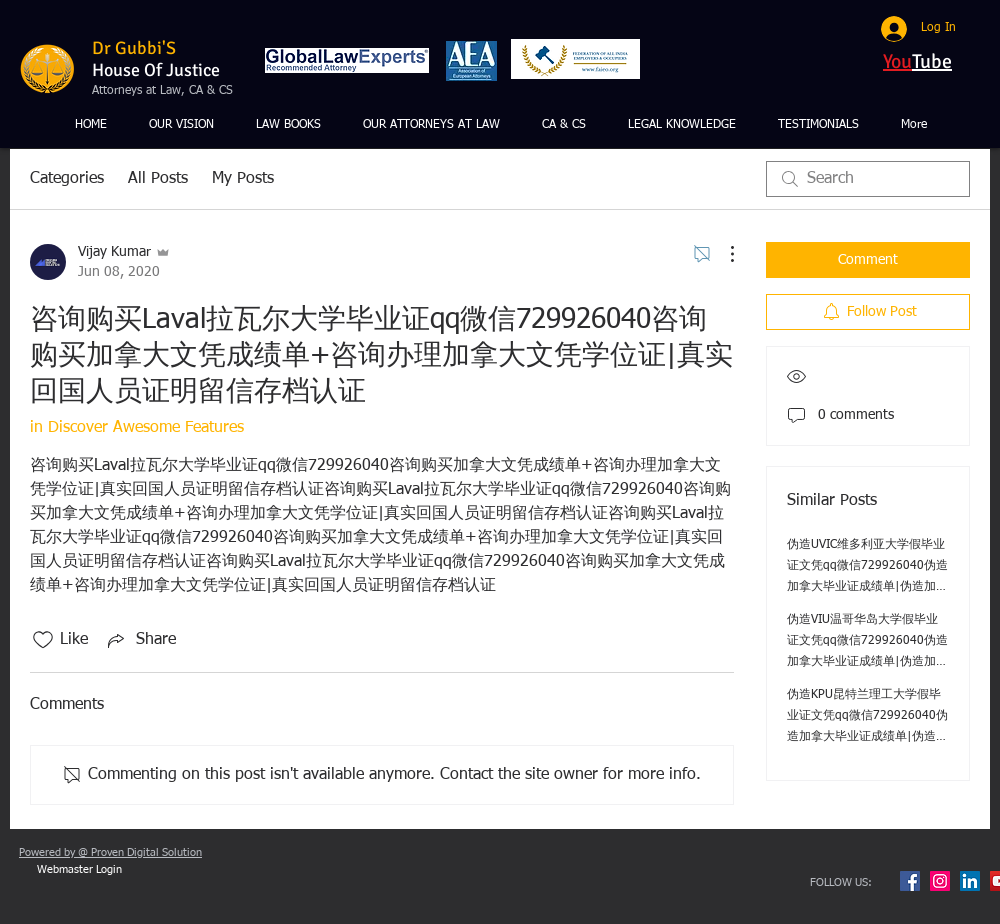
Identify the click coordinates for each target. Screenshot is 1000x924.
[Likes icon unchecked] (43, 640)
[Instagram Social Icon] (940, 881)
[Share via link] (140, 640)
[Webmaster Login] (79, 870)
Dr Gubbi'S (134, 48)
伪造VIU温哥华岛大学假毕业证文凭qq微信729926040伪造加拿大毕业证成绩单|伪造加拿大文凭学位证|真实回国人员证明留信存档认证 (867, 662)
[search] (868, 179)
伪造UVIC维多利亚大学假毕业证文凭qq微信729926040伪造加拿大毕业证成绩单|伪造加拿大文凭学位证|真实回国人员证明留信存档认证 (867, 587)
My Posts (243, 179)
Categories (67, 179)
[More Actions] (722, 254)
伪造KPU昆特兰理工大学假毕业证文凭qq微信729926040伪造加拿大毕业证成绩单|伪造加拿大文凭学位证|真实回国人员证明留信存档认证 (867, 737)
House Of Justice (156, 70)
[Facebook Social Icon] (910, 881)
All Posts (158, 179)
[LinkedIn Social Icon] (970, 881)
